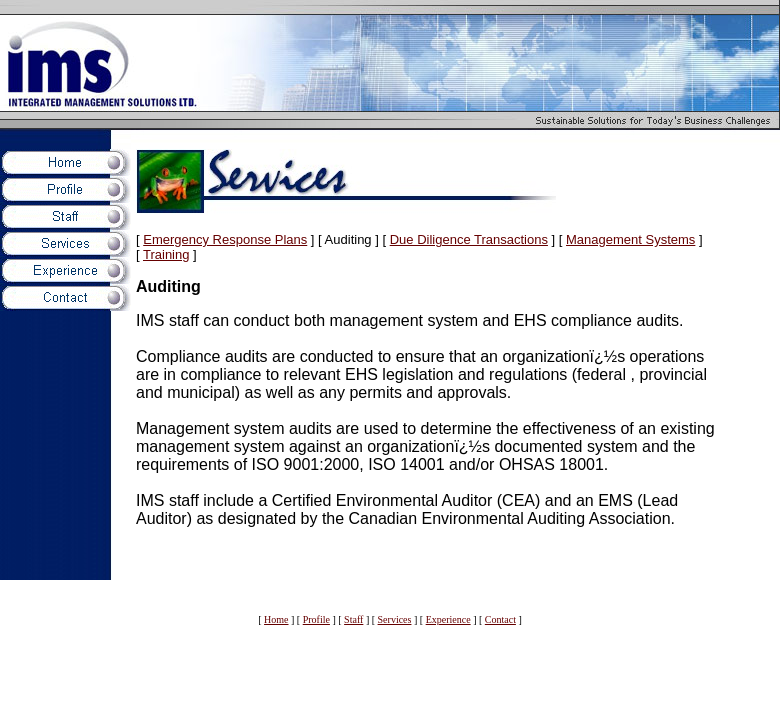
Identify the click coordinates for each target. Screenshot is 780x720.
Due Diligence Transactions (469, 239)
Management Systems (630, 239)
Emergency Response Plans (225, 239)
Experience (448, 619)
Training (166, 254)
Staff (353, 619)
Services (395, 619)
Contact (500, 619)
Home (276, 619)
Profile (316, 619)
